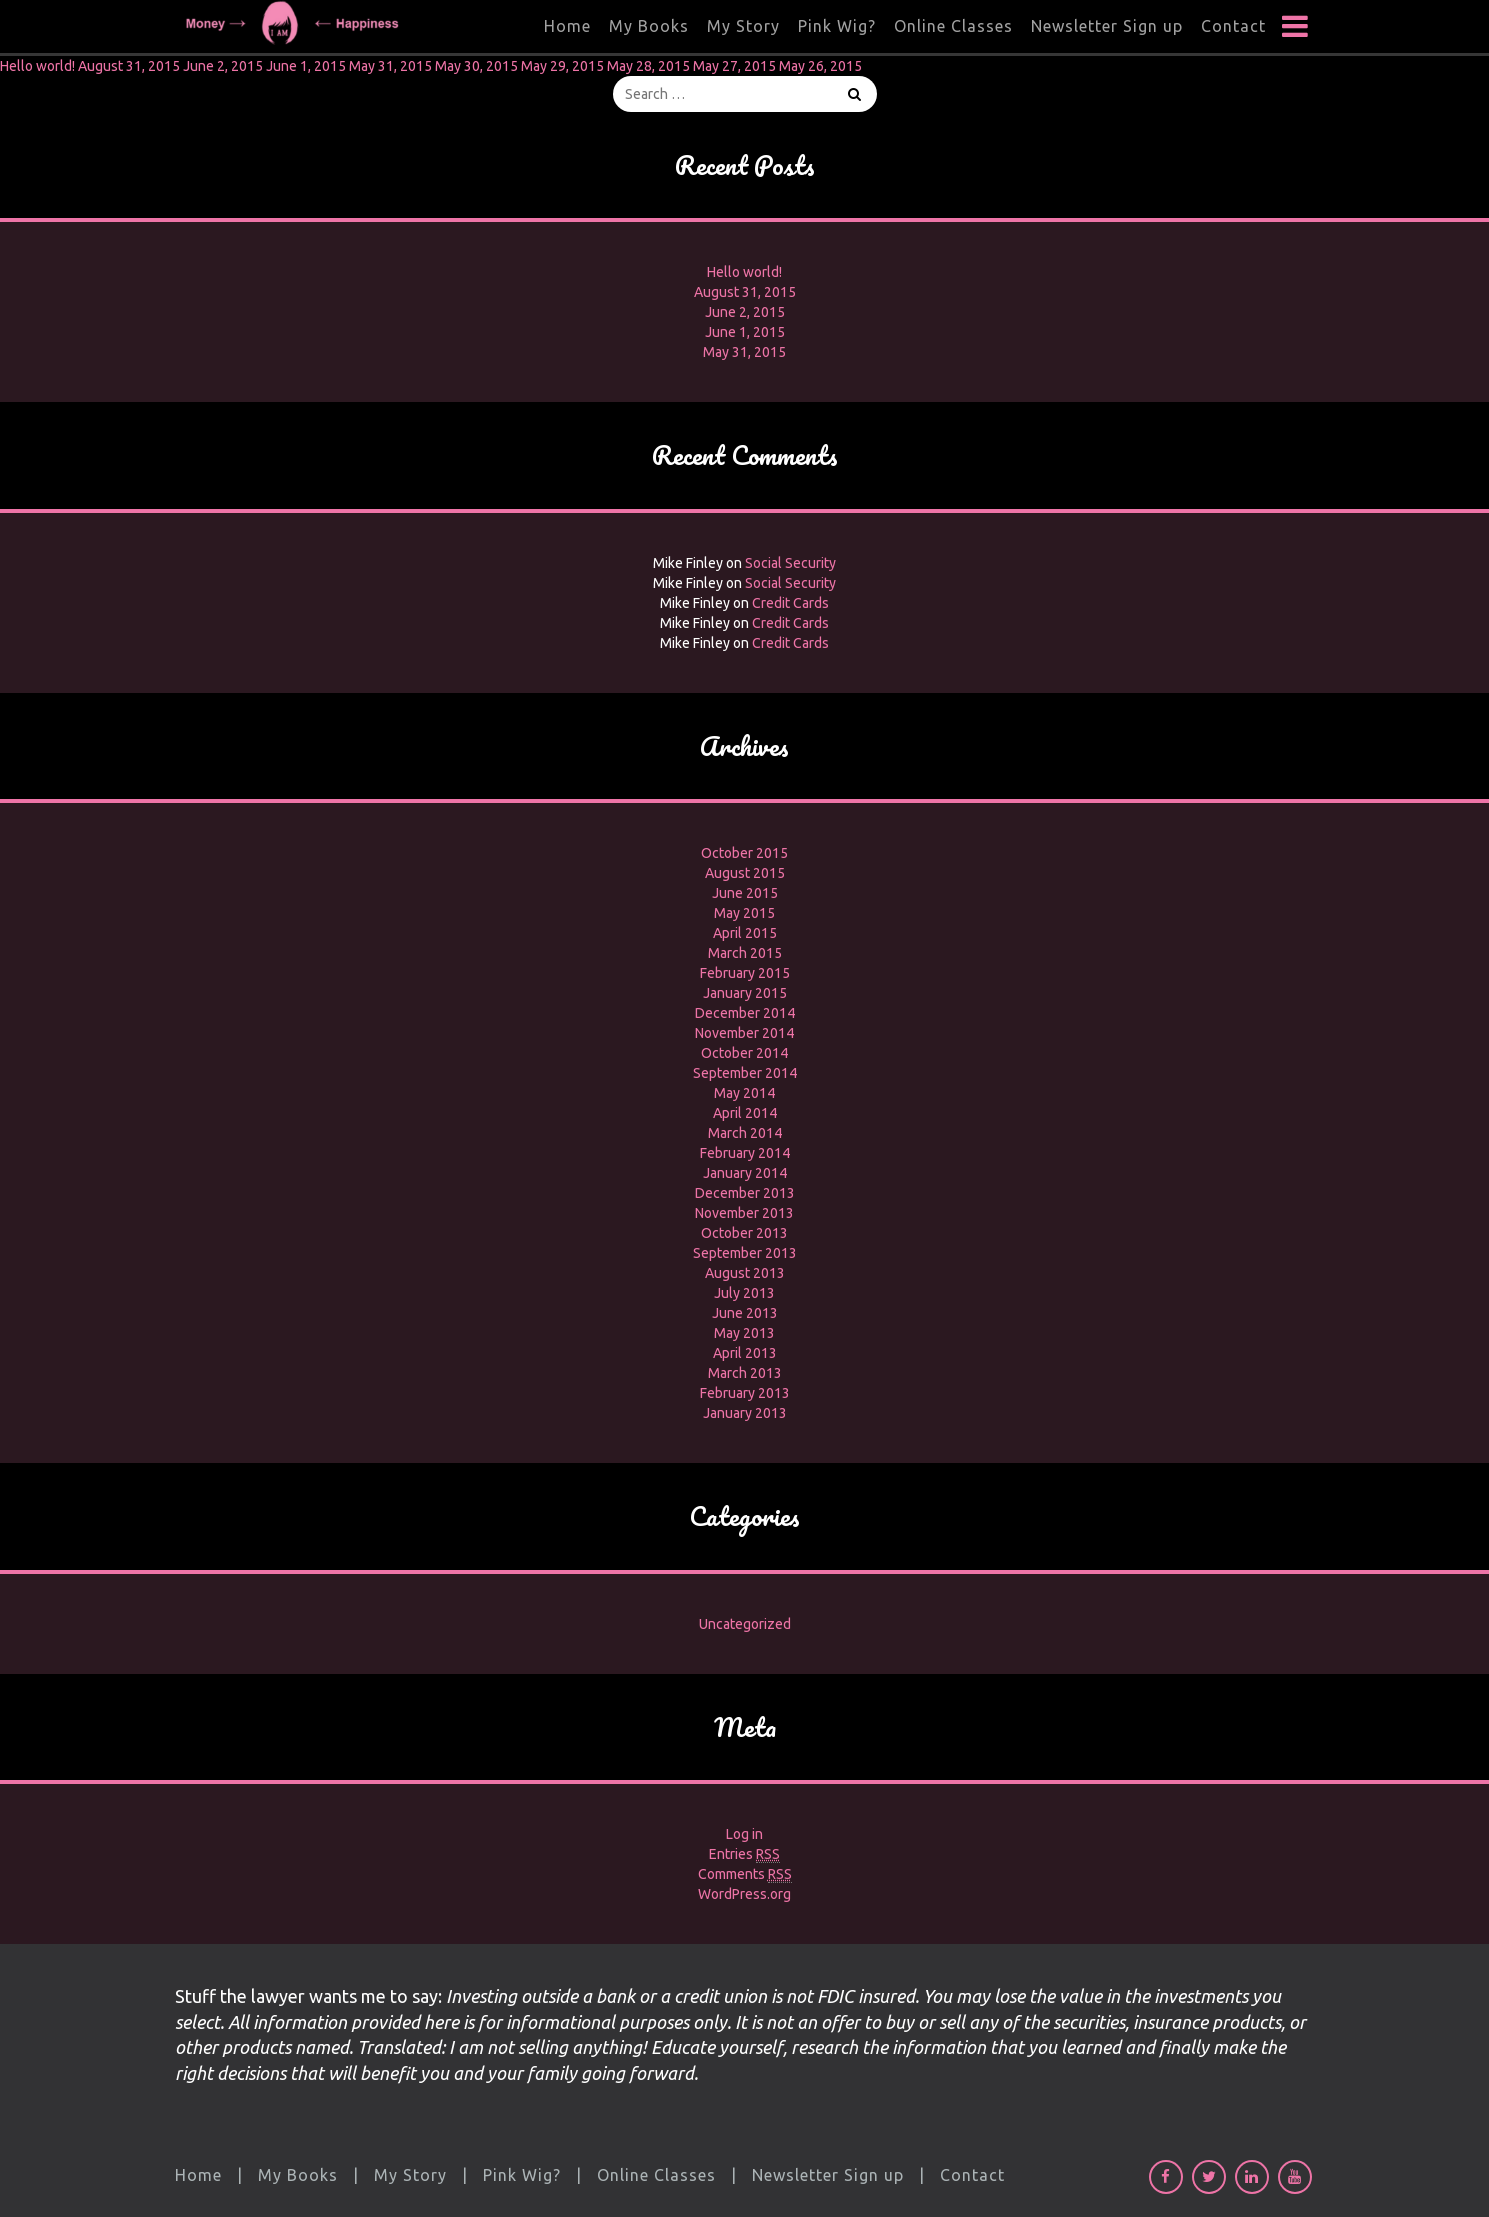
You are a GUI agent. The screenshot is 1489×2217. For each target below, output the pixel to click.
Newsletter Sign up (1107, 26)
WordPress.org (744, 1894)
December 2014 (745, 1013)
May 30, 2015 (476, 66)
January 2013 (745, 1413)
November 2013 (744, 1213)
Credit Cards (790, 603)
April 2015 (745, 933)
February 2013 (745, 1393)
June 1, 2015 (306, 66)
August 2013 (745, 1273)
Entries (744, 1854)
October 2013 (744, 1233)
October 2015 (744, 853)
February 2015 (745, 973)
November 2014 (744, 1033)
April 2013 (745, 1353)
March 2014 (745, 1133)
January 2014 (745, 1173)
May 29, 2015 (562, 66)
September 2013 (745, 1253)
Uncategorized (745, 1624)
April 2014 (745, 1113)
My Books (649, 26)
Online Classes (953, 26)
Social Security (790, 563)
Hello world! (37, 66)
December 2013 (745, 1193)
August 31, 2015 (129, 66)
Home (567, 26)
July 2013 (744, 1293)
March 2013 (745, 1373)
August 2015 (745, 873)
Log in (744, 1834)
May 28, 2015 (648, 66)
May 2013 (744, 1333)
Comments (745, 1874)
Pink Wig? (837, 26)
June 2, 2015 (223, 66)
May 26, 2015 (820, 66)
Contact (1233, 26)
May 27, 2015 (734, 66)
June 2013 (745, 1313)
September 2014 (745, 1073)
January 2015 (745, 993)
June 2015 (745, 893)
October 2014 (744, 1053)
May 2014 (744, 1093)
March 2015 (745, 953)
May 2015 (744, 913)
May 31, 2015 (390, 66)
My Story (743, 26)
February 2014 (745, 1153)
